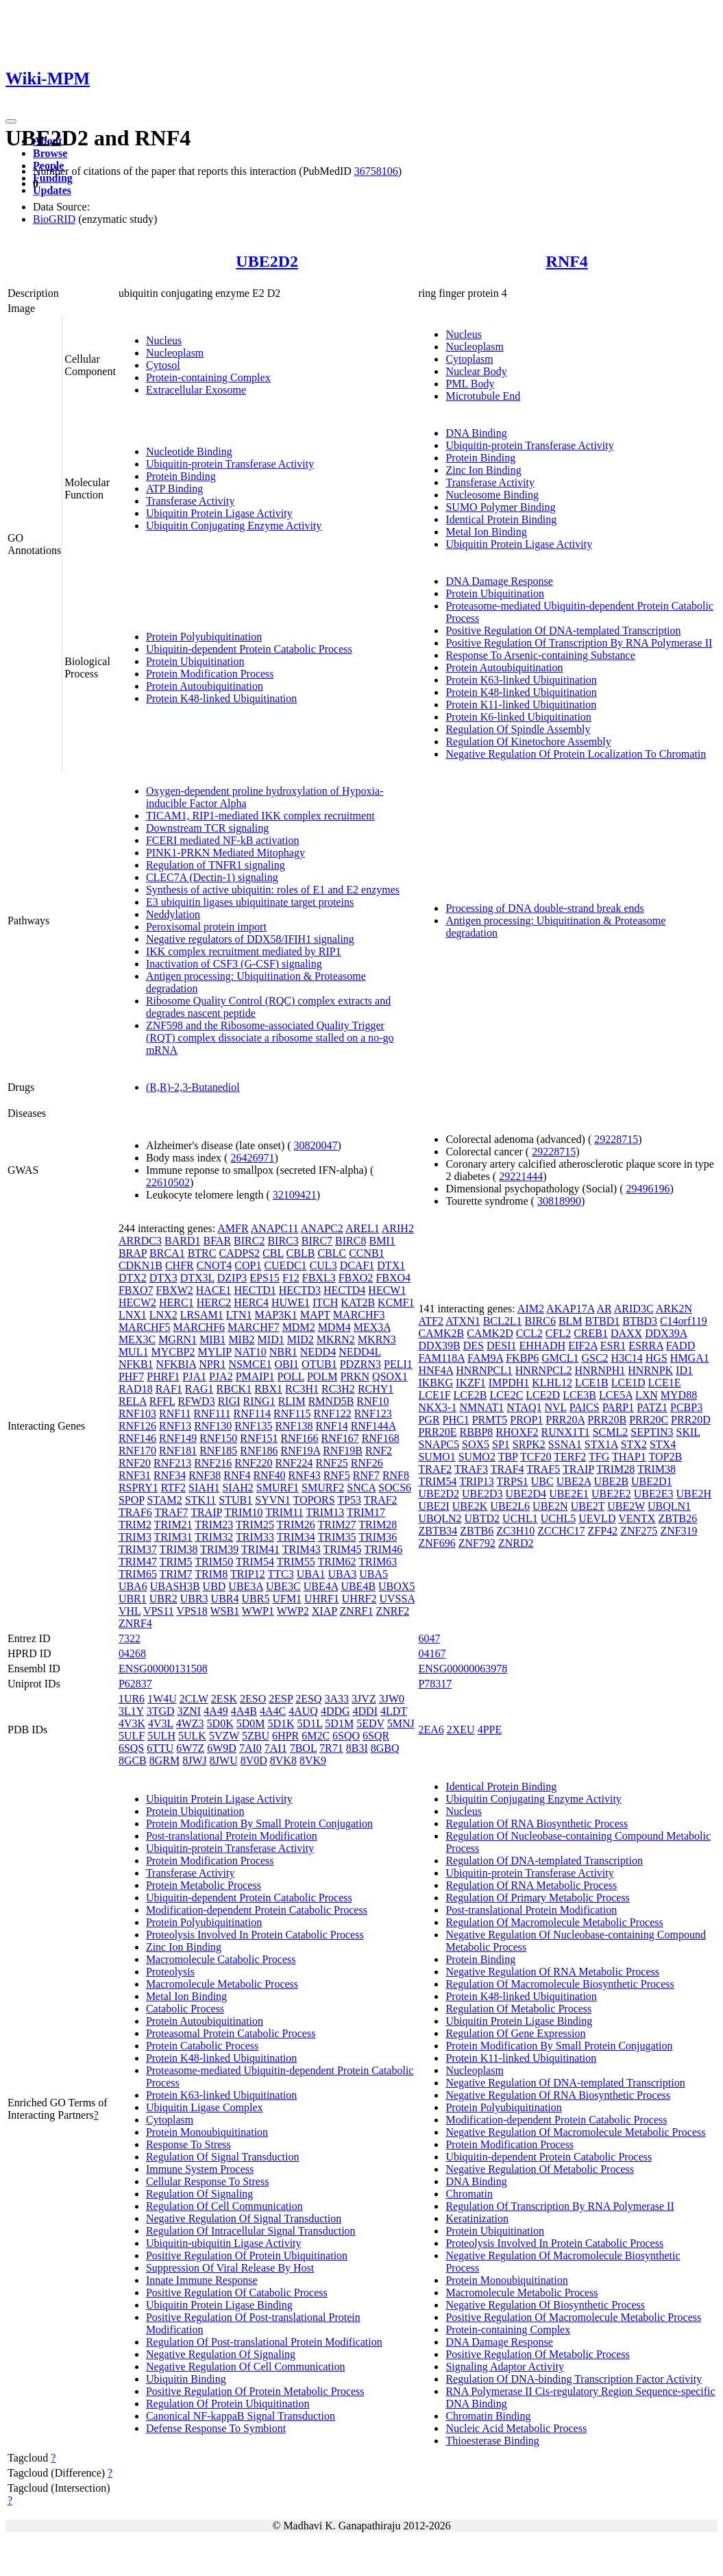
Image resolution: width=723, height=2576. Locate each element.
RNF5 (336, 1475)
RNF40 (269, 1475)
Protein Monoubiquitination (207, 2132)
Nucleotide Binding (189, 451)
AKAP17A (570, 1308)
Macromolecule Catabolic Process (221, 1959)
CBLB (300, 1253)
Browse (50, 153)
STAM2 (164, 1500)
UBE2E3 (654, 1494)
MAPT (315, 1315)
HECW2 (137, 1302)
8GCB (133, 1760)
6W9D (221, 1748)
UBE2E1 (569, 1494)
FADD (680, 1345)
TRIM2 (135, 1524)
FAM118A (441, 1358)
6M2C (316, 1736)
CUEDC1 (285, 1265)
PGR (428, 1419)
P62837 (135, 1683)
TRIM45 (342, 1549)
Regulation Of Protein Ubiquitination (228, 2403)
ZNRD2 (516, 1543)
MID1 (271, 1339)
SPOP (132, 1500)
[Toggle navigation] (10, 121)
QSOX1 (390, 1376)
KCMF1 (396, 1302)
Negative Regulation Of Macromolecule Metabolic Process (575, 2132)
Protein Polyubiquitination (204, 636)
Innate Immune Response (202, 2280)
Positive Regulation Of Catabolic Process (237, 2292)
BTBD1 (602, 1321)
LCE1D (628, 1382)
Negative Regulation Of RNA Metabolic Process (552, 1971)
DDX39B (439, 1345)
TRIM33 (255, 1537)
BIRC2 (249, 1241)
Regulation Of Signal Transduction (222, 2157)
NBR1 (283, 1352)
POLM (322, 1376)
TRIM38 (179, 1549)
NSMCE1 (249, 1364)
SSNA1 (565, 1444)
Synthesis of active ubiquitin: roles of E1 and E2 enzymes (273, 889)
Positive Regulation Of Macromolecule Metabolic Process (573, 2317)
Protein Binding (181, 476)
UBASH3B (175, 1586)
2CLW (194, 1699)
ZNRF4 (135, 1623)
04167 (431, 1653)
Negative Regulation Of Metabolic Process (539, 2169)
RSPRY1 (138, 1487)
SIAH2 (237, 1487)
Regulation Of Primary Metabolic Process (537, 1897)
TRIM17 (366, 1512)
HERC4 (251, 1302)
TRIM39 (219, 1549)
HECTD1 (254, 1290)
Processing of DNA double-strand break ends (544, 908)
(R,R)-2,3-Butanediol (193, 1087)
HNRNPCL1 (484, 1370)
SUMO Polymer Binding (500, 507)
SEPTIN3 (651, 1432)
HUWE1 (290, 1302)
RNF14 (332, 1426)
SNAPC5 (438, 1444)
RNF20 (135, 1463)
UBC (542, 1481)
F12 (290, 1278)
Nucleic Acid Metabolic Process (516, 2428)
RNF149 (178, 1438)
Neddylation (173, 914)
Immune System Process (200, 2169)
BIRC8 (350, 1241)
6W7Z (190, 1748)
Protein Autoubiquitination (204, 686)
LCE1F (434, 1395)
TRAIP (206, 1512)
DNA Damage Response (498, 581)
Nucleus (164, 340)
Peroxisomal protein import (206, 926)
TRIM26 (296, 1524)
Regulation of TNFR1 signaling (215, 865)
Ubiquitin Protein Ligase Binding (219, 2305)
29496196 (648, 1188)
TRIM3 (135, 1537)
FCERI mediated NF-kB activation (222, 840)
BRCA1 (167, 1253)
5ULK (192, 1736)
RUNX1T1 (565, 1432)
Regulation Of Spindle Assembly (517, 729)
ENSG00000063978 (462, 1668)
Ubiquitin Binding (186, 2379)
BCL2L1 (502, 1321)
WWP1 (258, 1611)
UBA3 (342, 1574)
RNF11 (175, 1413)
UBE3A (245, 1586)
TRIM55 (296, 1561)
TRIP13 (476, 1481)
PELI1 (398, 1364)
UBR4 (225, 1598)
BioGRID (54, 219)
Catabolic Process (185, 2008)
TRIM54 (255, 1561)
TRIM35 (336, 1537)
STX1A (601, 1444)
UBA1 (311, 1574)
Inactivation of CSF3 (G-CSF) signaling (234, 964)
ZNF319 (678, 1531)
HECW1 (387, 1290)
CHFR (179, 1265)
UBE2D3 (482, 1494)
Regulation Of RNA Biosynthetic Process (536, 1823)
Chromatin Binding (487, 2416)
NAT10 (250, 1352)
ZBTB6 (476, 1531)
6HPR (285, 1736)
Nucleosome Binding (492, 495)
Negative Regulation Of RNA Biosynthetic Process (557, 2095)
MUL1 (134, 1352)
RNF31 (135, 1475)
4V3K (132, 1723)
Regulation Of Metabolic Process (518, 2008)
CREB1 (591, 1333)
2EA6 (430, 1729)
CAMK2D (490, 1333)
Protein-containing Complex (208, 377)
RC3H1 (302, 1389)
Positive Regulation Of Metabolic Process (537, 2354)
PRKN (354, 1376)
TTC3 (280, 1574)
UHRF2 (359, 1598)
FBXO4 (393, 1278)
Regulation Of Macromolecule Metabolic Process (554, 1922)
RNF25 (332, 1463)
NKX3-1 (437, 1407)
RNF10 (372, 1401)
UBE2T (587, 1506)
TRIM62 (336, 1561)
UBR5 (256, 1598)
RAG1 (199, 1389)
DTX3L (197, 1278)
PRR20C (648, 1419)
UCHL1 (520, 1518)
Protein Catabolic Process (202, 2045)
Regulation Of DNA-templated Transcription (544, 1860)
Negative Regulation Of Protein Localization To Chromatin (575, 754)
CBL (273, 1253)
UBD (214, 1586)
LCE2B (470, 1395)
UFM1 (287, 1598)
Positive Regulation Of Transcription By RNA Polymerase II (578, 643)
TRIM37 (138, 1549)
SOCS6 (394, 1487)
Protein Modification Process (210, 673)
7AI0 (250, 1748)
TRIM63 (377, 1561)
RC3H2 (338, 1389)
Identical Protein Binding (500, 519)
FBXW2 (174, 1290)
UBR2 (163, 1598)
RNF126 (137, 1426)
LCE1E (664, 1382)
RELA (133, 1401)
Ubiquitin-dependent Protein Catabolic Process (249, 649)
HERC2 (214, 1302)
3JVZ (364, 1699)
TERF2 (570, 1456)
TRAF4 (507, 1469)
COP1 (247, 1265)
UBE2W (626, 1506)
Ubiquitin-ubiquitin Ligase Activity (224, 2243)
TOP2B (665, 1456)
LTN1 (239, 1315)
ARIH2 (398, 1228)
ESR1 (613, 1345)
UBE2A (573, 1481)
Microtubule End (482, 396)
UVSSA (397, 1598)
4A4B (244, 1711)
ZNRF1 (356, 1611)
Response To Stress (188, 2144)
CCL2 (529, 1333)
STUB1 (235, 1500)
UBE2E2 (611, 1494)
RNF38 (204, 1475)
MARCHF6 (199, 1327)
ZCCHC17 (561, 1531)
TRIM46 (383, 1549)
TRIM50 (214, 1561)
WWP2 (293, 1611)
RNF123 (373, 1413)
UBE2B (610, 1481)
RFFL (162, 1401)
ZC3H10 (515, 1531)
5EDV (370, 1723)
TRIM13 (325, 1512)
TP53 (349, 1500)
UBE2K (470, 1506)
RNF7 (366, 1475)
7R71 (331, 1748)
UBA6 (133, 1586)
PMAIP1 (255, 1376)
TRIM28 (377, 1524)
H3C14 (627, 1358)
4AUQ (303, 1711)
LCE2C (506, 1395)
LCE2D (543, 1395)
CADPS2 (239, 1253)
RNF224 (294, 1463)
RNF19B (343, 1450)
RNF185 (218, 1450)
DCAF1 (357, 1265)
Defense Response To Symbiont (216, 2428)
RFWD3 (196, 1401)
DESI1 (502, 1345)
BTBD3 (639, 1321)
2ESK (224, 1699)
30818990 (559, 1201)
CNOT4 (214, 1265)
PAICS (584, 1407)
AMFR (232, 1228)
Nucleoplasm (175, 353)
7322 (129, 1638)
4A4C (273, 1711)
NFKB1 (136, 1364)
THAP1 (629, 1456)
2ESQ (308, 1699)
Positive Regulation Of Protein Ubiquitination (246, 2255)
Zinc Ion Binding (483, 470)
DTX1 (391, 1265)
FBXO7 (136, 1290)
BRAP (133, 1253)
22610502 (168, 1182)
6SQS (131, 1748)
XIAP (324, 1611)
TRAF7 (171, 1512)
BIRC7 (317, 1241)
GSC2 (594, 1358)
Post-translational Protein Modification (231, 1836)
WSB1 (224, 1611)
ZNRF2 (392, 1611)
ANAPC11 (275, 1228)
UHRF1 (321, 1598)
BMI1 (382, 1241)
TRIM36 (377, 1537)
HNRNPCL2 (543, 1370)
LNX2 (163, 1315)
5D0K (220, 1723)
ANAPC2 (322, 1228)
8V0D (254, 1760)
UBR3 (194, 1598)
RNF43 (305, 1475)
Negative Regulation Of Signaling (220, 2354)
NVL (555, 1407)
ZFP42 (603, 1531)
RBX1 (268, 1389)
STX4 (663, 1444)
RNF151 (259, 1438)
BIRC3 (282, 1241)
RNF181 (178, 1450)
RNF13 (175, 1426)
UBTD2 (482, 1518)
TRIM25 (255, 1524)
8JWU (224, 1760)
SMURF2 (323, 1487)
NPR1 (212, 1364)
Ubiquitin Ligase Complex (204, 2107)
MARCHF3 (359, 1315)
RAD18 (136, 1389)
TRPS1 (512, 1481)
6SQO (346, 1736)
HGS (656, 1358)
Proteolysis (170, 1971)
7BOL (303, 1748)
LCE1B (592, 1382)
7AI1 (276, 1748)
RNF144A (373, 1426)
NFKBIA (176, 1364)
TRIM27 (336, 1524)
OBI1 (287, 1364)
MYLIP (214, 1352)
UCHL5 (558, 1518)
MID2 (300, 1339)
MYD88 (679, 1395)
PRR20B (606, 1419)
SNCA (361, 1487)
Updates (52, 190)
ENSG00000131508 (163, 1668)
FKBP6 (522, 1358)
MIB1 (212, 1339)
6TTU (160, 1748)
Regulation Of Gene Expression (515, 2033)
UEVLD (596, 1518)
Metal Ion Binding (485, 532)
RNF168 (381, 1438)
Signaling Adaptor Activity (504, 2366)
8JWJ (194, 1760)
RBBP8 (476, 1432)
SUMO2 (476, 1456)
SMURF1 (277, 1487)
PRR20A (565, 1419)
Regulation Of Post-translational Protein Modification (264, 2342)
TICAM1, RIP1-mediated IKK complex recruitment (260, 815)
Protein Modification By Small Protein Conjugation (259, 1823)
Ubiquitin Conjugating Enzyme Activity (233, 525)
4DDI (365, 1711)
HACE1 (214, 1290)
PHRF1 (163, 1376)
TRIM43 (301, 1549)
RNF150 (218, 1438)
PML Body (469, 383)
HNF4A (435, 1370)
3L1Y (131, 1711)
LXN (646, 1395)
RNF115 (292, 1413)
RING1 (259, 1401)
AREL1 (362, 1228)
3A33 (337, 1699)
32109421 (295, 1195)
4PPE (490, 1729)
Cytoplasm (469, 359)
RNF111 (212, 1413)
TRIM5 (176, 1561)
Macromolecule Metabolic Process (222, 1984)
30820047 (316, 1145)
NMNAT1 (481, 1407)
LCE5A (616, 1395)
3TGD (161, 1711)
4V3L (160, 1723)
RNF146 (137, 1438)
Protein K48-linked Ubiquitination (221, 698)
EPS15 (264, 1278)
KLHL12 (552, 1382)
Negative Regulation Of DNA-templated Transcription (565, 2083)
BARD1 (182, 1241)
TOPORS (314, 1500)
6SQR (376, 1736)
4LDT (393, 1711)
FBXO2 (356, 1278)
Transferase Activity (190, 501)
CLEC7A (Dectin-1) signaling (212, 877)
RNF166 (299, 1438)
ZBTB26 (677, 1518)
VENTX (636, 1518)
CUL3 (323, 1265)
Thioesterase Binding (492, 2440)
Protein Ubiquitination (195, 661)
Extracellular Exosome (196, 390)
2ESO (253, 1699)
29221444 (521, 1176)
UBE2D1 (651, 1481)
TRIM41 (260, 1549)
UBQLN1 (669, 1506)
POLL (291, 1376)
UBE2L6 (510, 1506)
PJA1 (194, 1376)
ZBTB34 (437, 1531)
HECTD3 (300, 1290)
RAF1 (169, 1389)
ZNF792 (476, 1543)
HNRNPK (650, 1370)
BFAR (217, 1241)
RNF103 (137, 1413)
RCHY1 (375, 1389)
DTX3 (163, 1278)
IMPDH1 (509, 1382)
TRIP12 (247, 1574)
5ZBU (255, 1736)
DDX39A (666, 1333)
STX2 (634, 1444)
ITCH (325, 1302)
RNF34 (170, 1475)
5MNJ (401, 1723)
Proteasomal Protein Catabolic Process (231, 2033)
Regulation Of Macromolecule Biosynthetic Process (559, 1984)
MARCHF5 (145, 1327)
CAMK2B (441, 1333)
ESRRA (645, 1345)
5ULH (161, 1736)
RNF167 (340, 1438)
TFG (599, 1456)
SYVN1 (273, 1500)
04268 (132, 1653)
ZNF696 (436, 1543)
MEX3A (372, 1327)
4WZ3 (190, 1723)
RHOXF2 (516, 1432)
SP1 (501, 1444)
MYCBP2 (173, 1352)
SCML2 (610, 1432)
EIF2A (583, 1345)
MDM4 (334, 1327)
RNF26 (367, 1463)
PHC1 (456, 1419)
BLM (571, 1321)
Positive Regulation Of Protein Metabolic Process (255, 2391)
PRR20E (437, 1432)
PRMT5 (490, 1419)
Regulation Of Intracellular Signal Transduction (251, 2231)
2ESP (281, 1699)
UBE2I (433, 1506)
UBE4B (358, 1586)
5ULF (132, 1736)
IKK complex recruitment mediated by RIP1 (243, 951)
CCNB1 (366, 1253)
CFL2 (558, 1333)
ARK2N (674, 1308)
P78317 (435, 1683)
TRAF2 (380, 1500)
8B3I (357, 1748)
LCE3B (579, 1395)
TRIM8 (211, 1574)
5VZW (224, 1736)
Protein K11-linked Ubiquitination (520, 704)
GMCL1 (559, 1358)
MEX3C (137, 1339)
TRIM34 (296, 1537)
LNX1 (133, 1315)
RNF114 (252, 1413)
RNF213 (172, 1463)
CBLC (331, 1253)
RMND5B (331, 1401)
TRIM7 (176, 1574)
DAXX (626, 1333)
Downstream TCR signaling (207, 828)
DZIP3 (232, 1278)
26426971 (252, 1158)
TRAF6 (135, 1512)
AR (603, 1308)
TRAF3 (471, 1469)
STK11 (201, 1500)
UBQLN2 (439, 1518)
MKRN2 (336, 1339)
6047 (429, 1638)
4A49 (216, 1711)
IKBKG (435, 1382)
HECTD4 (344, 1290)
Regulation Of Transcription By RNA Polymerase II (559, 2206)
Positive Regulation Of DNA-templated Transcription (563, 630)
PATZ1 (652, 1407)
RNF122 (333, 1413)
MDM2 (298, 1327)
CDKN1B (140, 1265)
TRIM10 (244, 1512)
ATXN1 (462, 1321)
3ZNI (189, 1711)
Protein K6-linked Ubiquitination (518, 717)
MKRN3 (377, 1339)
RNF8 (395, 1475)
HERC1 (176, 1302)
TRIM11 (284, 1512)
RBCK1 (234, 1389)
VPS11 (158, 1611)
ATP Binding (174, 488)
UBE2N (550, 1506)
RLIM (292, 1401)
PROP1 (526, 1419)
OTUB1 (319, 1364)
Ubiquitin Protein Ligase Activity (219, 513)
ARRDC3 (140, 1241)
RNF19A (300, 1450)
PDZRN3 (360, 1364)
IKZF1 (471, 1382)
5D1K (281, 1723)
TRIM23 (214, 1524)
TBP (508, 1456)
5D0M (250, 1723)
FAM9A (485, 1358)
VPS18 (191, 1611)
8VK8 (283, 1760)
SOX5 (475, 1444)
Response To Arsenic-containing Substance (540, 655)
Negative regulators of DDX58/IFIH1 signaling (250, 939)
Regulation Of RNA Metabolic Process (531, 1885)
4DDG (335, 1711)
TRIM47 (138, 1561)
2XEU (461, 1729)
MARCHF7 (254, 1327)
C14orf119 (683, 1321)
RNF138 (294, 1426)
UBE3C (283, 1586)
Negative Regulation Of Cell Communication (245, 2366)
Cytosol (163, 365)
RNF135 (253, 1426)
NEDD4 (318, 1352)
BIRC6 (540, 1321)
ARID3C (634, 1308)
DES (473, 1345)
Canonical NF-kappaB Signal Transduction (240, 2416)
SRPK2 (529, 1444)
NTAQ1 (523, 1407)
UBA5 (373, 1574)
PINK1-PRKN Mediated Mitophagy (225, 852)
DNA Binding (475, 433)
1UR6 (132, 1699)
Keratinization (476, 2218)
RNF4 (567, 261)
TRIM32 (214, 1537)
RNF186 (259, 1450)
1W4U (162, 1699)
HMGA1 (689, 1358)
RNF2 (378, 1450)
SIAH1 (203, 1487)
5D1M (339, 1723)
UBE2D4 (526, 1494)
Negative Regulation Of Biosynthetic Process (545, 2305)
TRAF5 (543, 1469)
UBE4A (321, 1586)
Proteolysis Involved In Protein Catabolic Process (255, 1934)
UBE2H (693, 1494)
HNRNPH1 (600, 1370)
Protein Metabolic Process (203, 1885)
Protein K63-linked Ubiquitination (520, 680)
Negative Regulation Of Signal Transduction (243, 2218)
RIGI (229, 1401)
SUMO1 (436, 1456)
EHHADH (542, 1345)
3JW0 (391, 1699)
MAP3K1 (275, 1315)
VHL (129, 1611)
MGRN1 (177, 1339)
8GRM (164, 1760)
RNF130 (213, 1426)
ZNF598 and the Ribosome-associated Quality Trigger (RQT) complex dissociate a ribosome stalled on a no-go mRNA (270, 1038)
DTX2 (133, 1278)
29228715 (616, 1139)
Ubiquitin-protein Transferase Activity (230, 464)
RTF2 (173, 1487)
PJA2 (221, 1376)
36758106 (376, 171)
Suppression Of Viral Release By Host (230, 2268)
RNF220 (253, 1463)
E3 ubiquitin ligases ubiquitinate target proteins (250, 902)
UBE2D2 (267, 261)
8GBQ (385, 1748)
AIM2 (530, 1308)
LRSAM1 (201, 1315)
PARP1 (618, 1407)
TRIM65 (138, 1574)
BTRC (202, 1253)
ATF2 (430, 1321)
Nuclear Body (475, 371)
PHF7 (131, 1376)
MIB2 (241, 1339)
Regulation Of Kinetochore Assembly (528, 741)
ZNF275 (638, 1531)
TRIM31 (173, 1537)
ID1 (684, 1370)
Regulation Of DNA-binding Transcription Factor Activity (573, 2379)
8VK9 (312, 1760)
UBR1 (133, 1598)
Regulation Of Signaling (199, 2194)
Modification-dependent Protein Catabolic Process (256, 1910)
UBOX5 (396, 1586)
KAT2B (358, 1302)
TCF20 (535, 1456)
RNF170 (137, 1450)
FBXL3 (319, 1278)
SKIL (688, 1432)
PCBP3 (686, 1407)
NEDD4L (360, 1352)
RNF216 (213, 1463)
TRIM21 (173, 1524)
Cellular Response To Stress (207, 2181)
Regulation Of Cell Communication (224, 2206)
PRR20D (691, 1419)
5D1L (310, 1723)
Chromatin (468, 2194)
